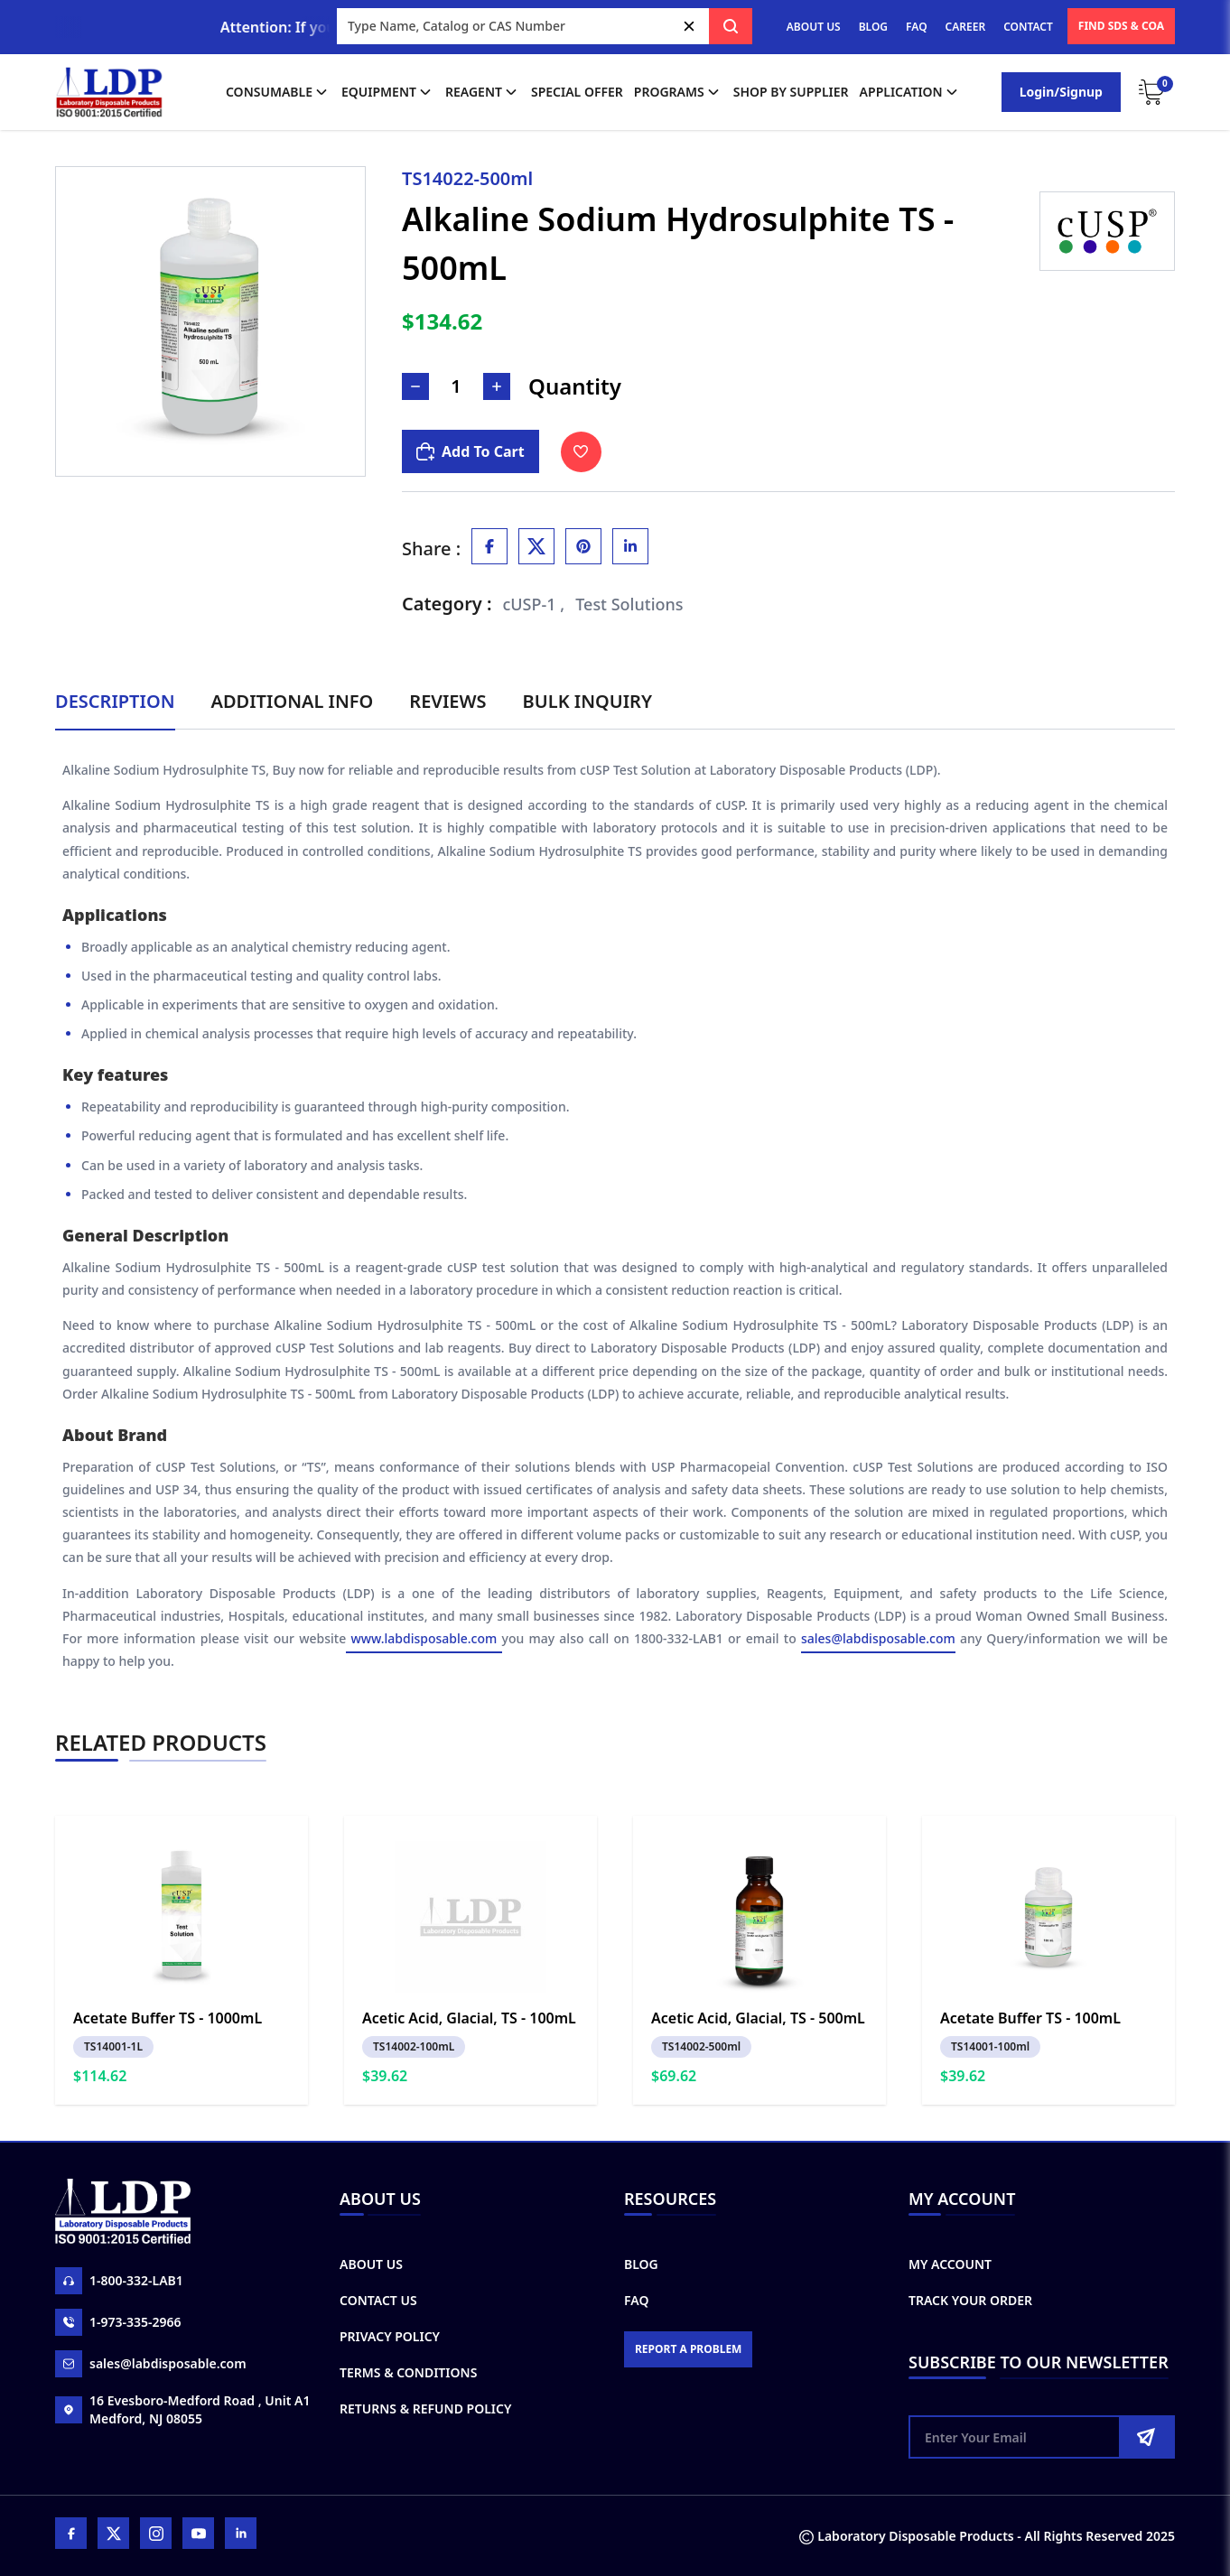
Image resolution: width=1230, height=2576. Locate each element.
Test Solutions (629, 604)
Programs (678, 92)
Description (115, 701)
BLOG (873, 26)
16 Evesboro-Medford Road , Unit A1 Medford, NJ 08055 (182, 2409)
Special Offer (577, 91)
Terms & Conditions (408, 2372)
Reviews (447, 701)
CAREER (966, 26)
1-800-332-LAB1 (119, 2280)
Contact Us (378, 2300)
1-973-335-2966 (118, 2322)
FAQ (916, 26)
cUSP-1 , (534, 604)
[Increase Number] (496, 386)
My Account (950, 2264)
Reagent (482, 92)
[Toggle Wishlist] (581, 452)
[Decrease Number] (415, 386)
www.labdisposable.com (423, 1638)
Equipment (387, 92)
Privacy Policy (390, 2336)
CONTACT (1028, 26)
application (910, 92)
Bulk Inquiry (587, 701)
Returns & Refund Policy (425, 2408)
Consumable (278, 92)
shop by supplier (791, 91)
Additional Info (292, 701)
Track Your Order (970, 2300)
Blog (641, 2264)
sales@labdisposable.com (878, 1638)
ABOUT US (814, 26)
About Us (371, 2264)
